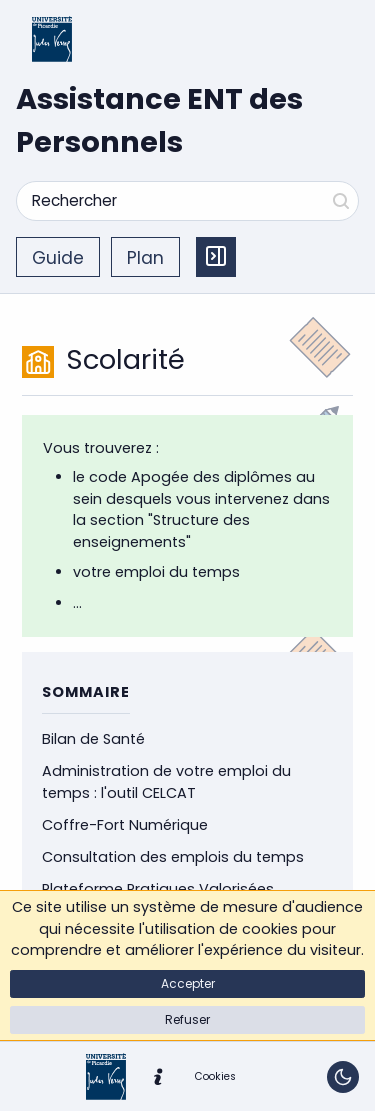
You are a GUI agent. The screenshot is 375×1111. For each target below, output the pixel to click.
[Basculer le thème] (343, 1077)
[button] (187, 984)
